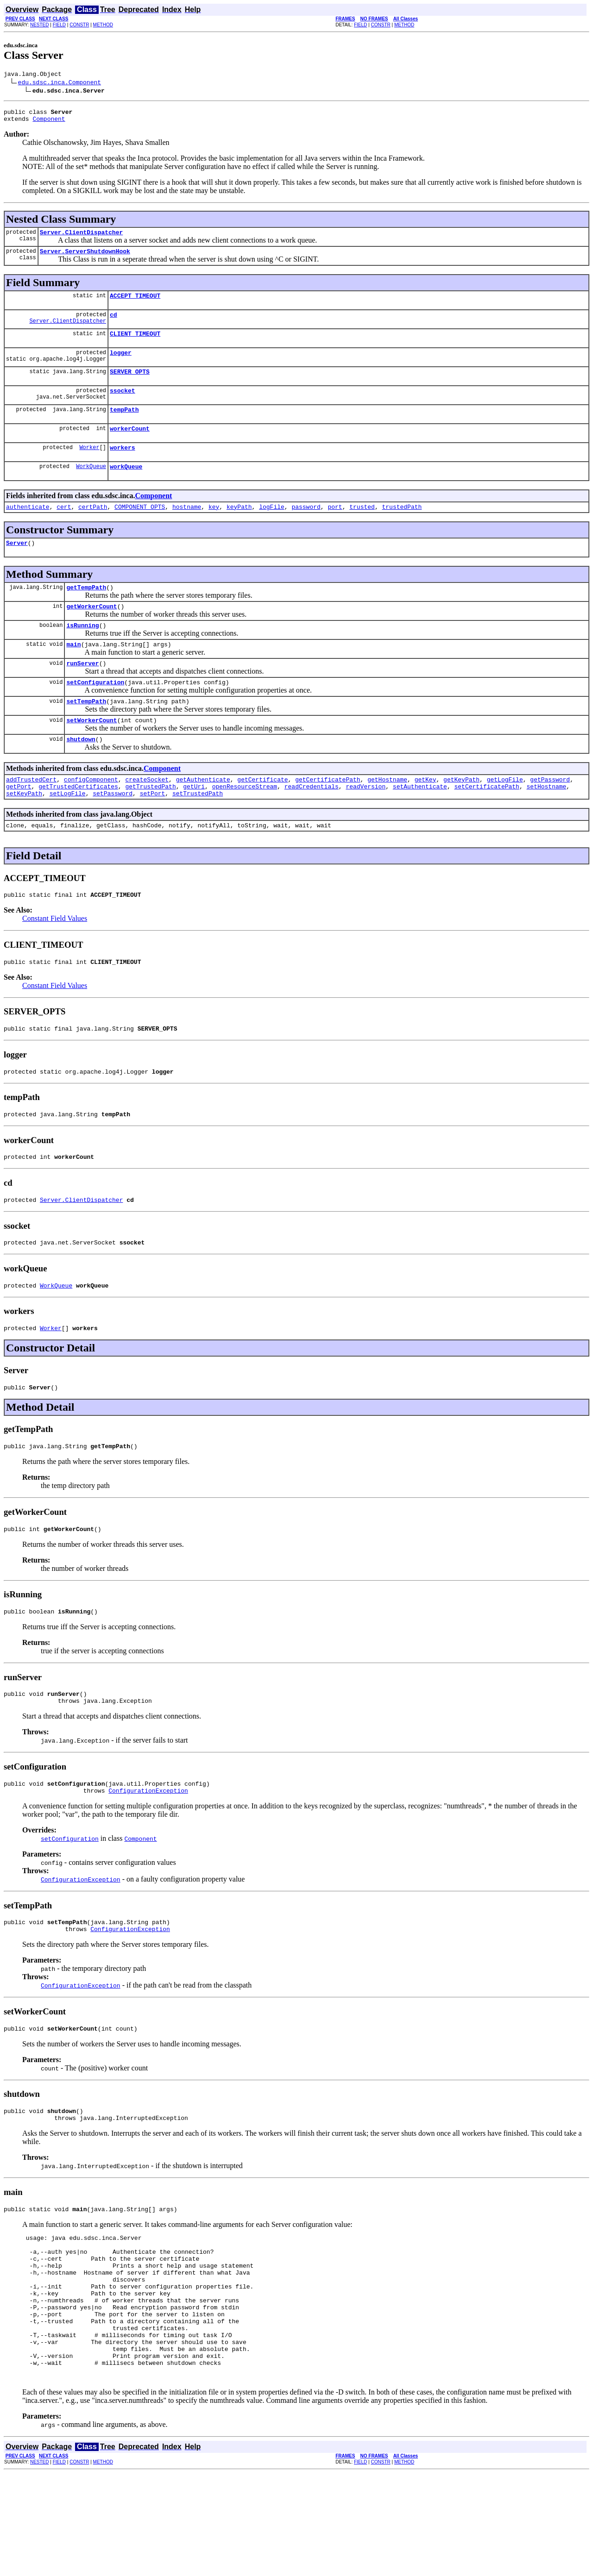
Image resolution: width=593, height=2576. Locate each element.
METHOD (103, 24)
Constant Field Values (54, 961)
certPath (92, 529)
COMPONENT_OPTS (139, 529)
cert (64, 529)
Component (48, 123)
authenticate (28, 529)
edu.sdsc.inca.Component (59, 83)
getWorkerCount (91, 632)
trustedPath (402, 529)
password (305, 529)
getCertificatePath (327, 817)
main (73, 673)
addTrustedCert (31, 817)
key (213, 529)
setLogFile (68, 833)
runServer (82, 693)
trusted (362, 529)
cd (113, 324)
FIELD (59, 24)
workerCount (130, 446)
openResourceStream (244, 825)
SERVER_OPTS (130, 385)
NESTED (39, 24)
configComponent (91, 817)
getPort (19, 825)
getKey (425, 817)
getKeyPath (461, 817)
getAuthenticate (203, 817)
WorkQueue (91, 487)
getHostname (387, 817)
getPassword (550, 817)
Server (17, 566)
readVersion (365, 825)
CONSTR (79, 24)
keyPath (239, 529)
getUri (194, 825)
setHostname (546, 825)
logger (121, 365)
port (335, 529)
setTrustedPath (197, 833)
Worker (89, 466)
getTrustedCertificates (78, 825)
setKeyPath (24, 833)
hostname (186, 529)
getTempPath (86, 612)
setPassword (112, 833)
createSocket (147, 817)
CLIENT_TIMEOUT (135, 344)
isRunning (82, 653)
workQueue (126, 487)
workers (122, 467)
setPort (152, 833)
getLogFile (505, 817)
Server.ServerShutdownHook (85, 258)
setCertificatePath (486, 825)
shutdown (80, 775)
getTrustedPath (150, 825)
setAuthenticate (420, 825)
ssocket (122, 405)
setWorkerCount (91, 754)
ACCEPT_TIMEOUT (135, 304)
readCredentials (311, 825)
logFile (271, 529)
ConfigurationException (148, 1857)
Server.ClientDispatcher (81, 237)
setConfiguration (95, 714)
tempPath (124, 426)
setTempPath (86, 734)
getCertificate (262, 817)
